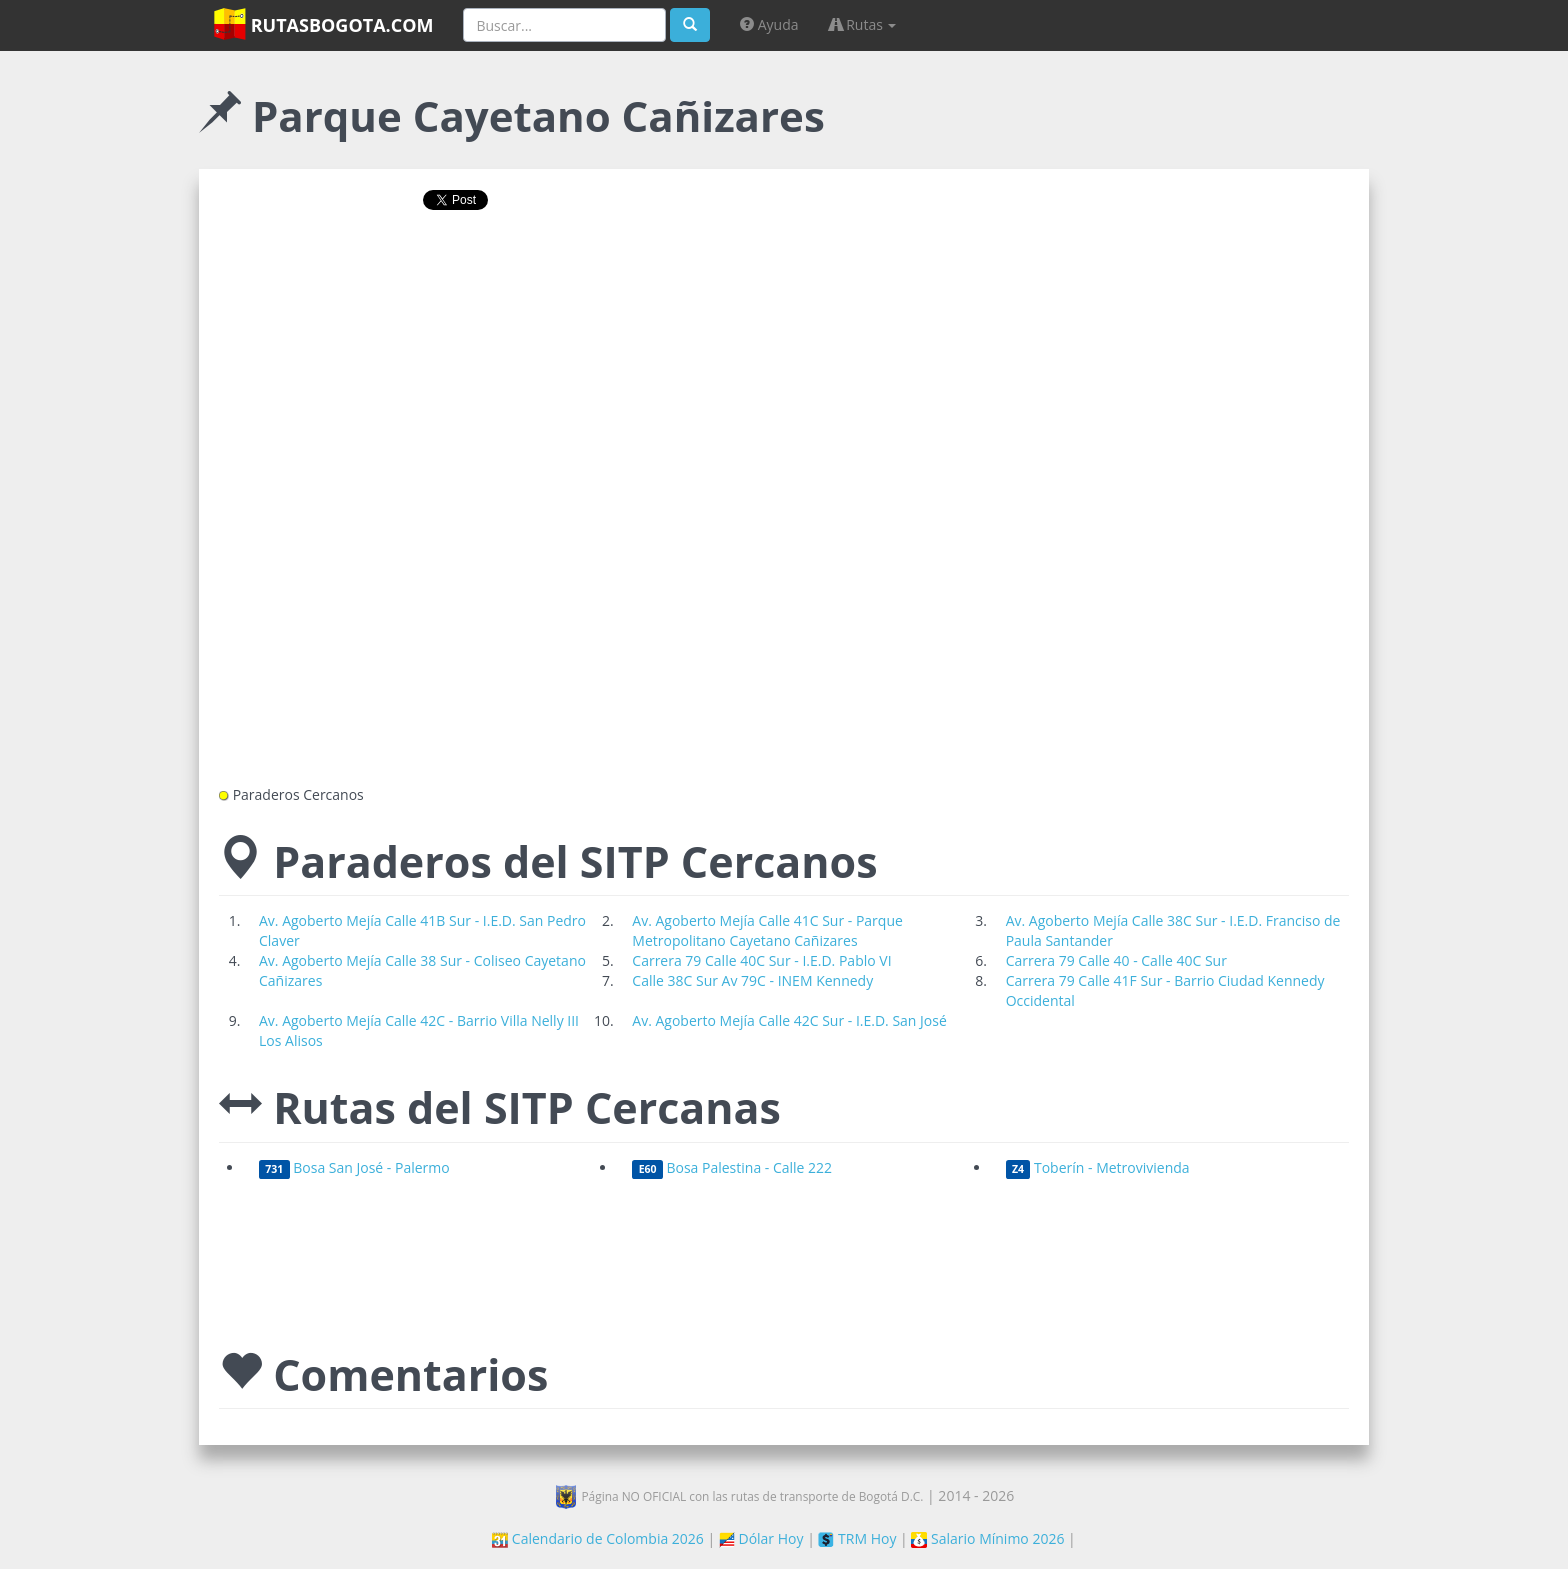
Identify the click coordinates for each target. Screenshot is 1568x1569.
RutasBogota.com (323, 24)
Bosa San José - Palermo (354, 1167)
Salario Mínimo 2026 (987, 1538)
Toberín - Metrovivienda (1098, 1167)
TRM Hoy (857, 1538)
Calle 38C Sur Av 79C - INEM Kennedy (752, 980)
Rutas (863, 24)
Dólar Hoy (761, 1538)
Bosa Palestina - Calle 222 (732, 1167)
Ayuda (769, 24)
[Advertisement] (784, 290)
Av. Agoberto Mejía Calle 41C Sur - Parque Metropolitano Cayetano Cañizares (767, 930)
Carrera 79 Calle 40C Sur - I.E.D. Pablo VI (761, 960)
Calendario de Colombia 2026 (598, 1538)
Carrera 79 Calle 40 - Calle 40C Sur (1116, 960)
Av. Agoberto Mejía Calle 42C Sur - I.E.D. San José (789, 1020)
